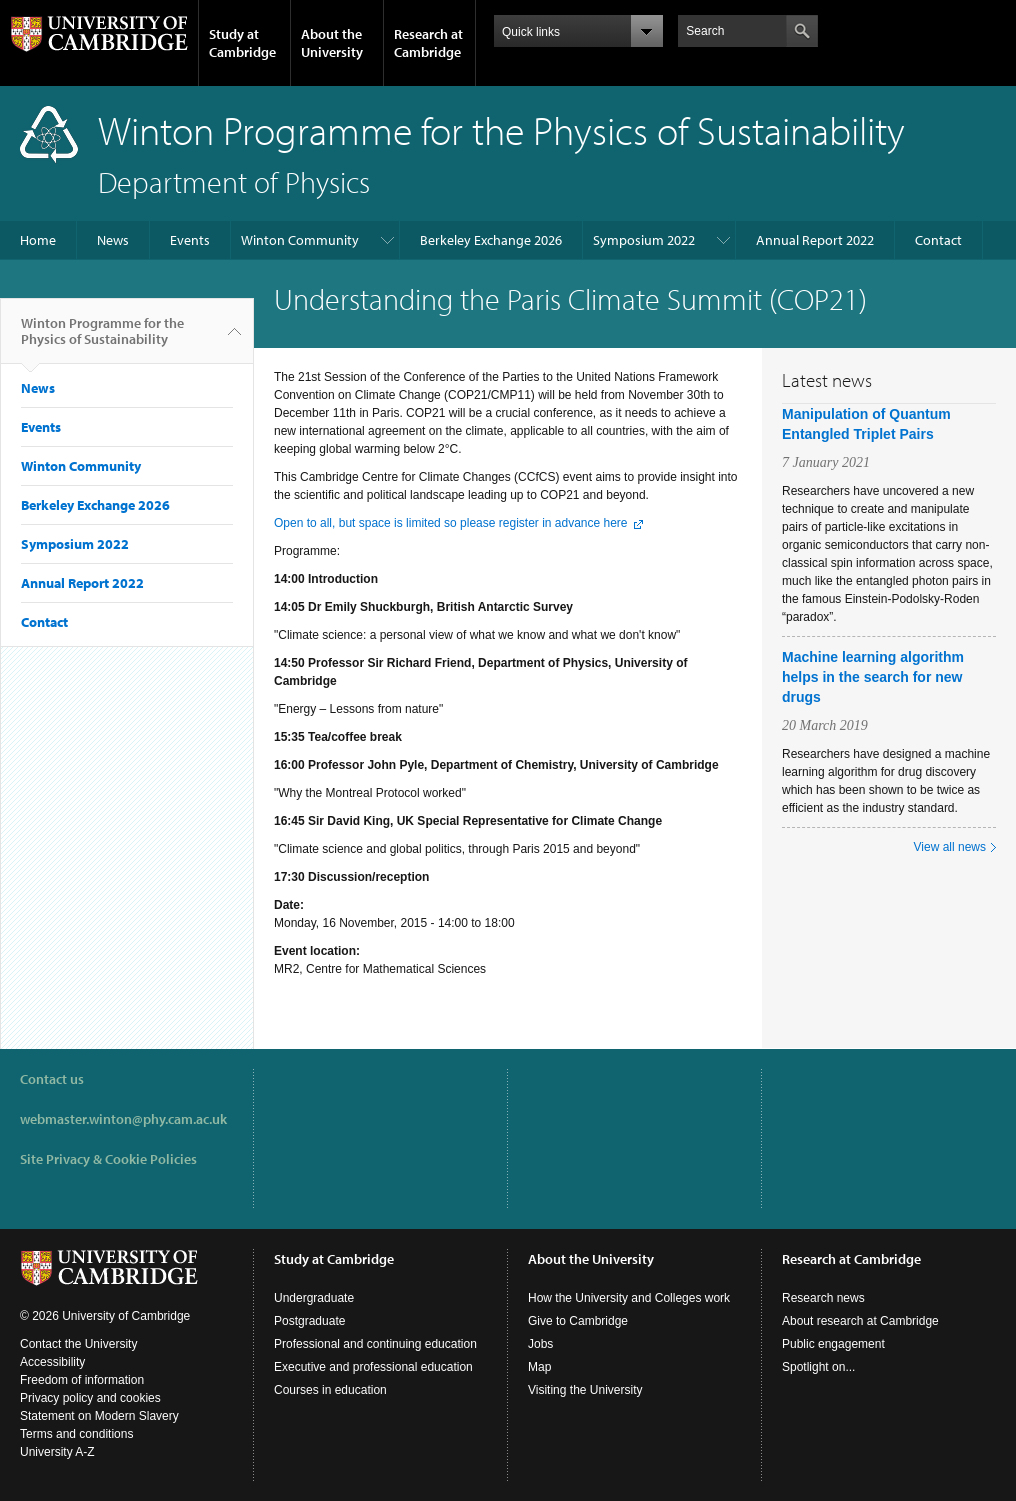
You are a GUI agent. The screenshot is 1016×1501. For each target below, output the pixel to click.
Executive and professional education (373, 1367)
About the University (332, 43)
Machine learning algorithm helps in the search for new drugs (873, 677)
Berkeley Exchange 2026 (491, 240)
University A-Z (57, 1452)
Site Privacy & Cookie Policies (108, 1159)
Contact (938, 240)
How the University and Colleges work (629, 1298)
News (113, 240)
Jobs (540, 1344)
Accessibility (52, 1362)
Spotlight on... (818, 1367)
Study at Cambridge (242, 43)
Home (38, 240)
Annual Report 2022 (815, 240)
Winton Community (300, 240)
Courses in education (330, 1390)
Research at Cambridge (428, 43)
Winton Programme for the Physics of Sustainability (102, 339)
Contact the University (78, 1344)
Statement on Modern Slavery (99, 1416)
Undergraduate (314, 1298)
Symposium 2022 (644, 240)
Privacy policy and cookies (90, 1398)
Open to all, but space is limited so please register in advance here (451, 523)
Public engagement (833, 1344)
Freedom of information (82, 1380)
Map (539, 1367)
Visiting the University (585, 1390)
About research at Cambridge (860, 1321)
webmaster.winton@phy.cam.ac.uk (123, 1119)
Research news (823, 1298)
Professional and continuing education (375, 1344)
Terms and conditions (76, 1434)
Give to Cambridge (578, 1321)
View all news (950, 847)
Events (190, 240)
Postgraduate (309, 1321)
